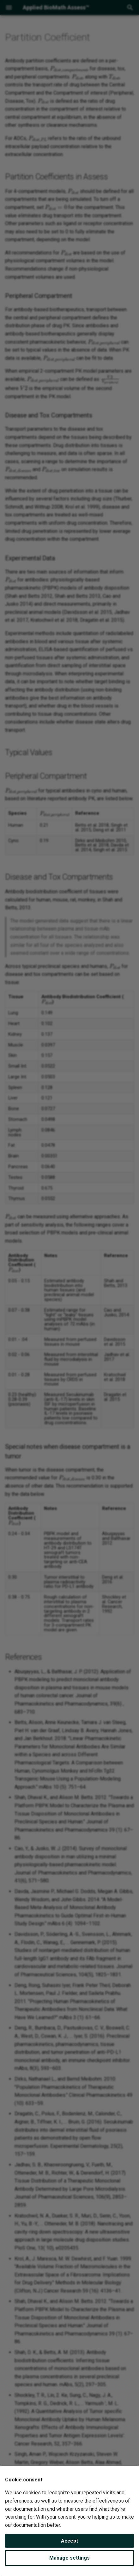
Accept (69, 2541)
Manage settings (69, 2558)
